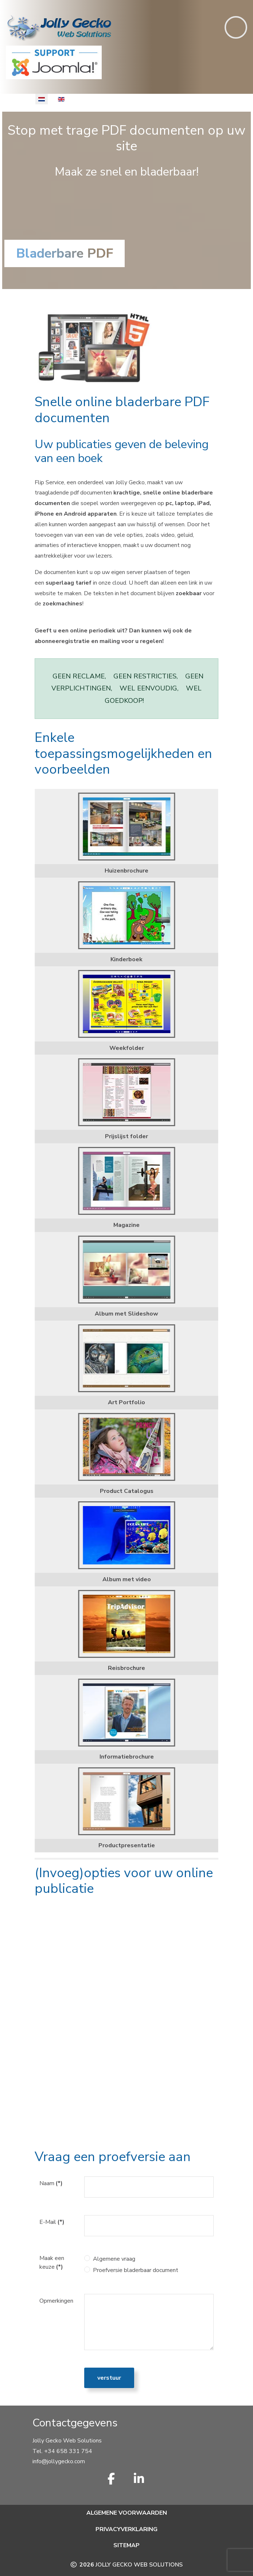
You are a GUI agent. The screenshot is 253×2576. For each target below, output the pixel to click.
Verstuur (109, 2378)
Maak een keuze (51, 2262)
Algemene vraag (114, 2259)
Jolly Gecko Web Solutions (139, 2565)
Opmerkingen (56, 2301)
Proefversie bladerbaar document (135, 2270)
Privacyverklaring (126, 2529)
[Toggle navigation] (236, 27)
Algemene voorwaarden (126, 2513)
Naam (51, 2183)
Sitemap (126, 2545)
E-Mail (52, 2222)
